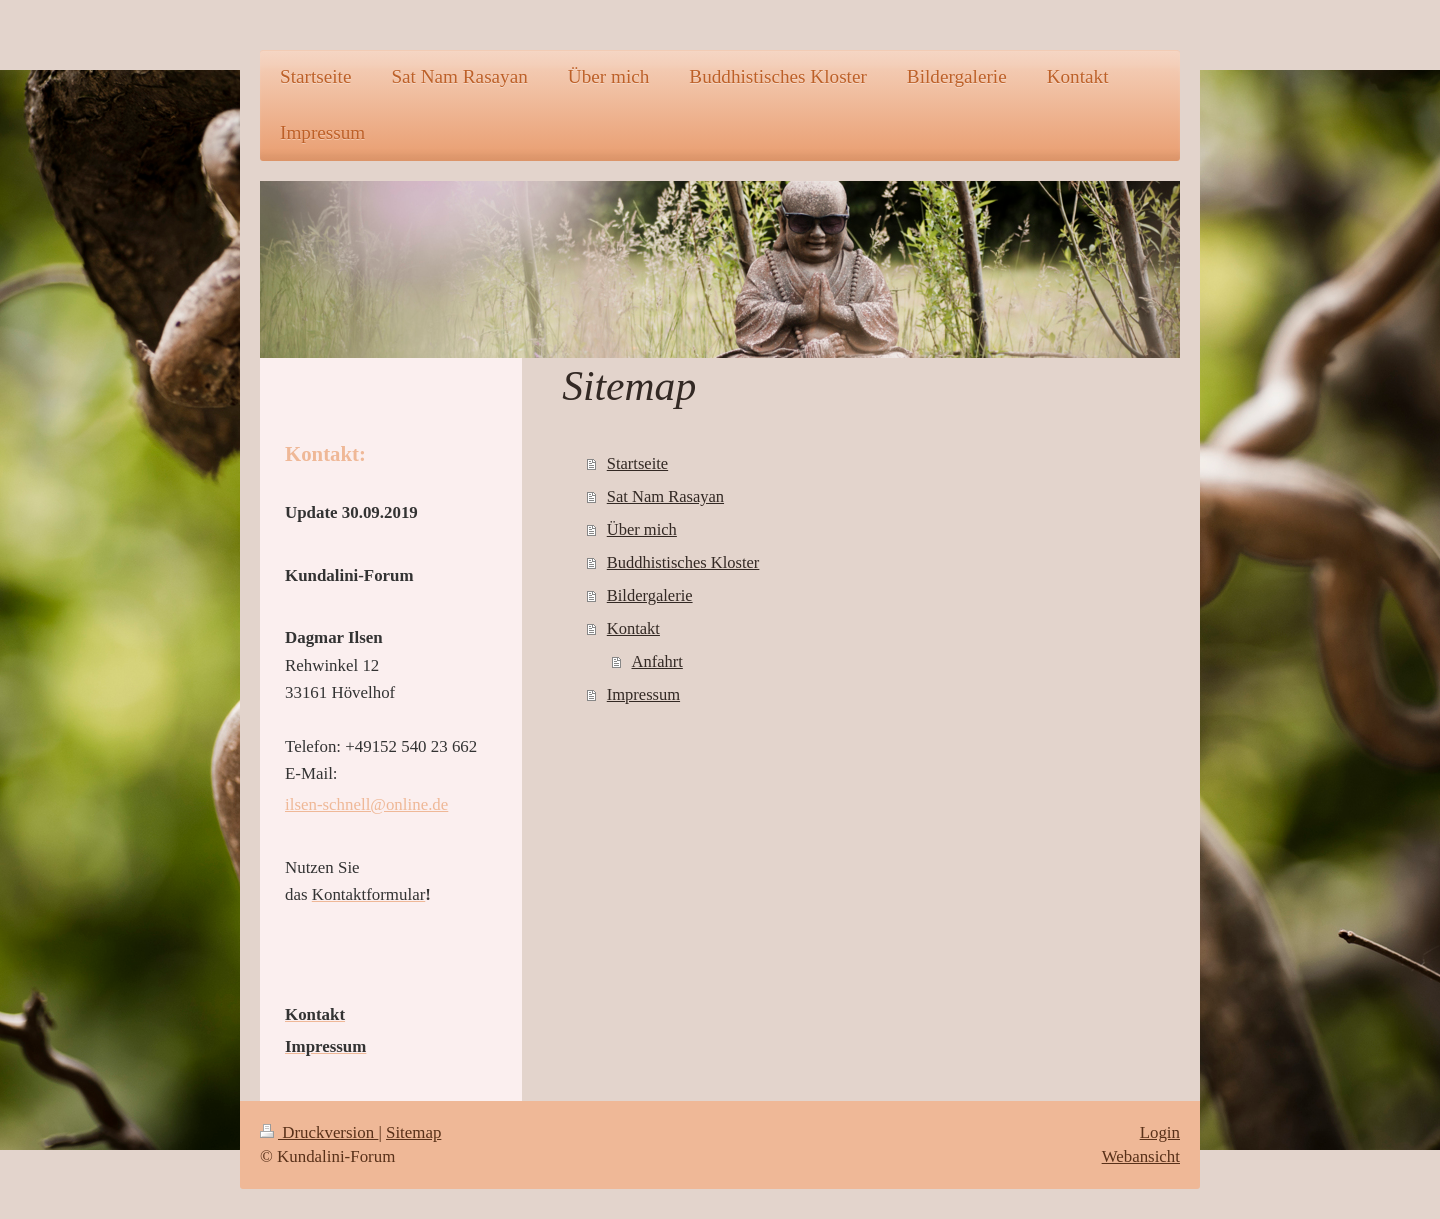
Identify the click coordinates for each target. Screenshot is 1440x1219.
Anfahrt (657, 661)
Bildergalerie (650, 595)
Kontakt (633, 628)
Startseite (637, 463)
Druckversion (319, 1132)
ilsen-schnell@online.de (366, 804)
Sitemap (413, 1132)
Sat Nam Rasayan (665, 496)
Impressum (643, 694)
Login (1160, 1132)
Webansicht (1141, 1156)
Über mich (642, 529)
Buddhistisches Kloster (683, 562)
